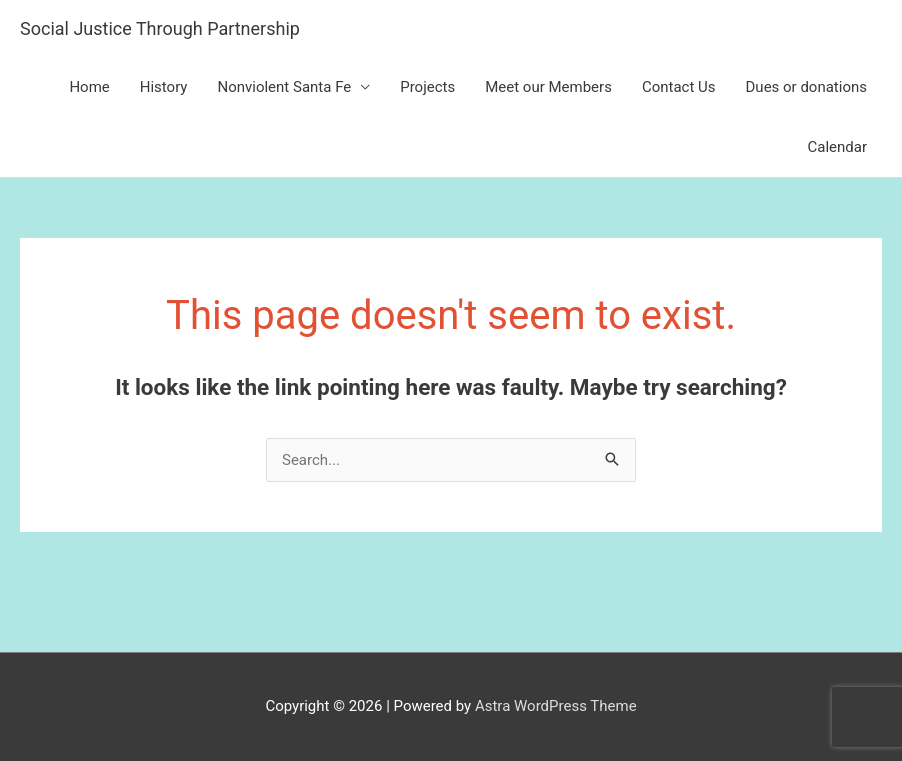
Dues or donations (806, 87)
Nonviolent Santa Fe (284, 87)
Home (89, 87)
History (164, 87)
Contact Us (679, 87)
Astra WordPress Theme (556, 706)
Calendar (837, 147)
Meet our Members (548, 87)
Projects (427, 87)
